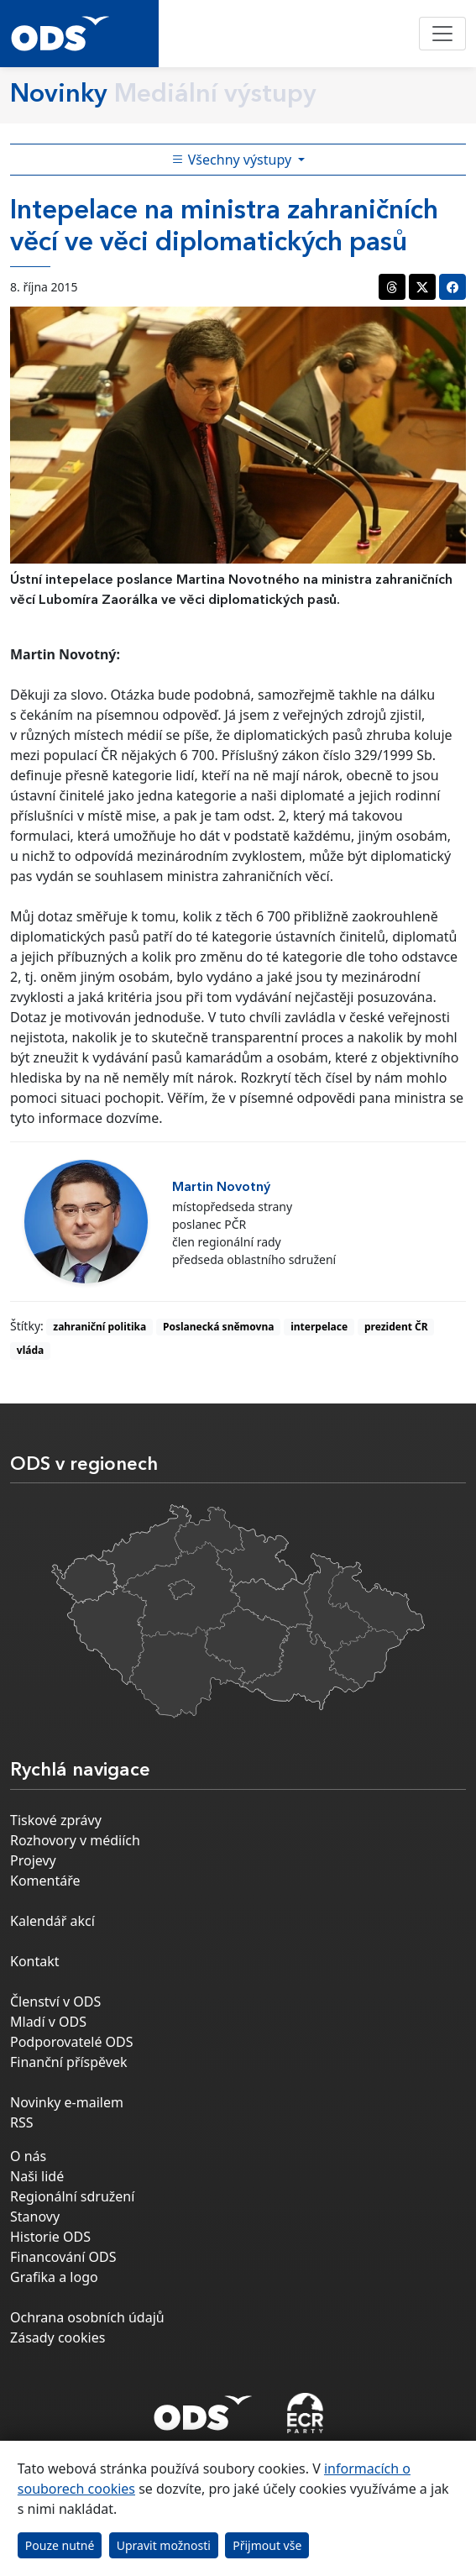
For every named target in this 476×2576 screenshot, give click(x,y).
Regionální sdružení (72, 2196)
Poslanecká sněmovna (218, 1326)
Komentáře (45, 1880)
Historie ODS (50, 2236)
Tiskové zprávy (56, 1820)
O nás (28, 2156)
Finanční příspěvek (69, 2062)
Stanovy (35, 2216)
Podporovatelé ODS (71, 2042)
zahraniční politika (99, 1326)
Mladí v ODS (48, 2021)
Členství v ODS (55, 2001)
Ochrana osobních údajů (87, 2317)
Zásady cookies (57, 2337)
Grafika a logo (54, 2277)
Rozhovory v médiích (75, 1840)
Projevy (33, 1860)
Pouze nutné (60, 2545)
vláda (30, 1350)
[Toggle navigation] (442, 33)
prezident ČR (396, 1326)
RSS (22, 2122)
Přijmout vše (267, 2545)
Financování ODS (63, 2257)
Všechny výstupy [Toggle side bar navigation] (233, 159)
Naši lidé (37, 2176)
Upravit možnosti (164, 2545)
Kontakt (35, 1961)
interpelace (319, 1326)
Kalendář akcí (52, 1921)
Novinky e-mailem (66, 2102)
